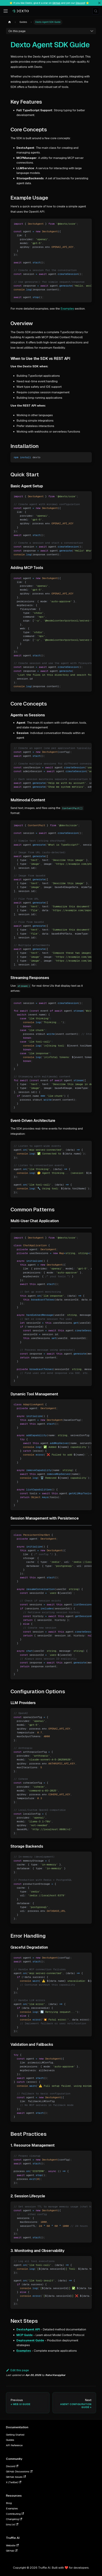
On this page (17, 31)
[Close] (99, 3)
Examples (67, 308)
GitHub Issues (16, 2477)
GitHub (56, 3)
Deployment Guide (30, 2340)
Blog (9, 2503)
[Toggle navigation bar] (5, 11)
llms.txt (12, 2524)
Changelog (14, 2519)
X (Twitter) (13, 2482)
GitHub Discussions (19, 2471)
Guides (10, 2440)
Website (12, 2545)
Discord (80, 3)
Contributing (15, 2514)
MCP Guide (24, 2335)
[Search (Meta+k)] (95, 11)
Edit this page (17, 2370)
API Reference (14, 2445)
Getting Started (15, 2434)
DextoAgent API (28, 2329)
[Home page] (9, 22)
